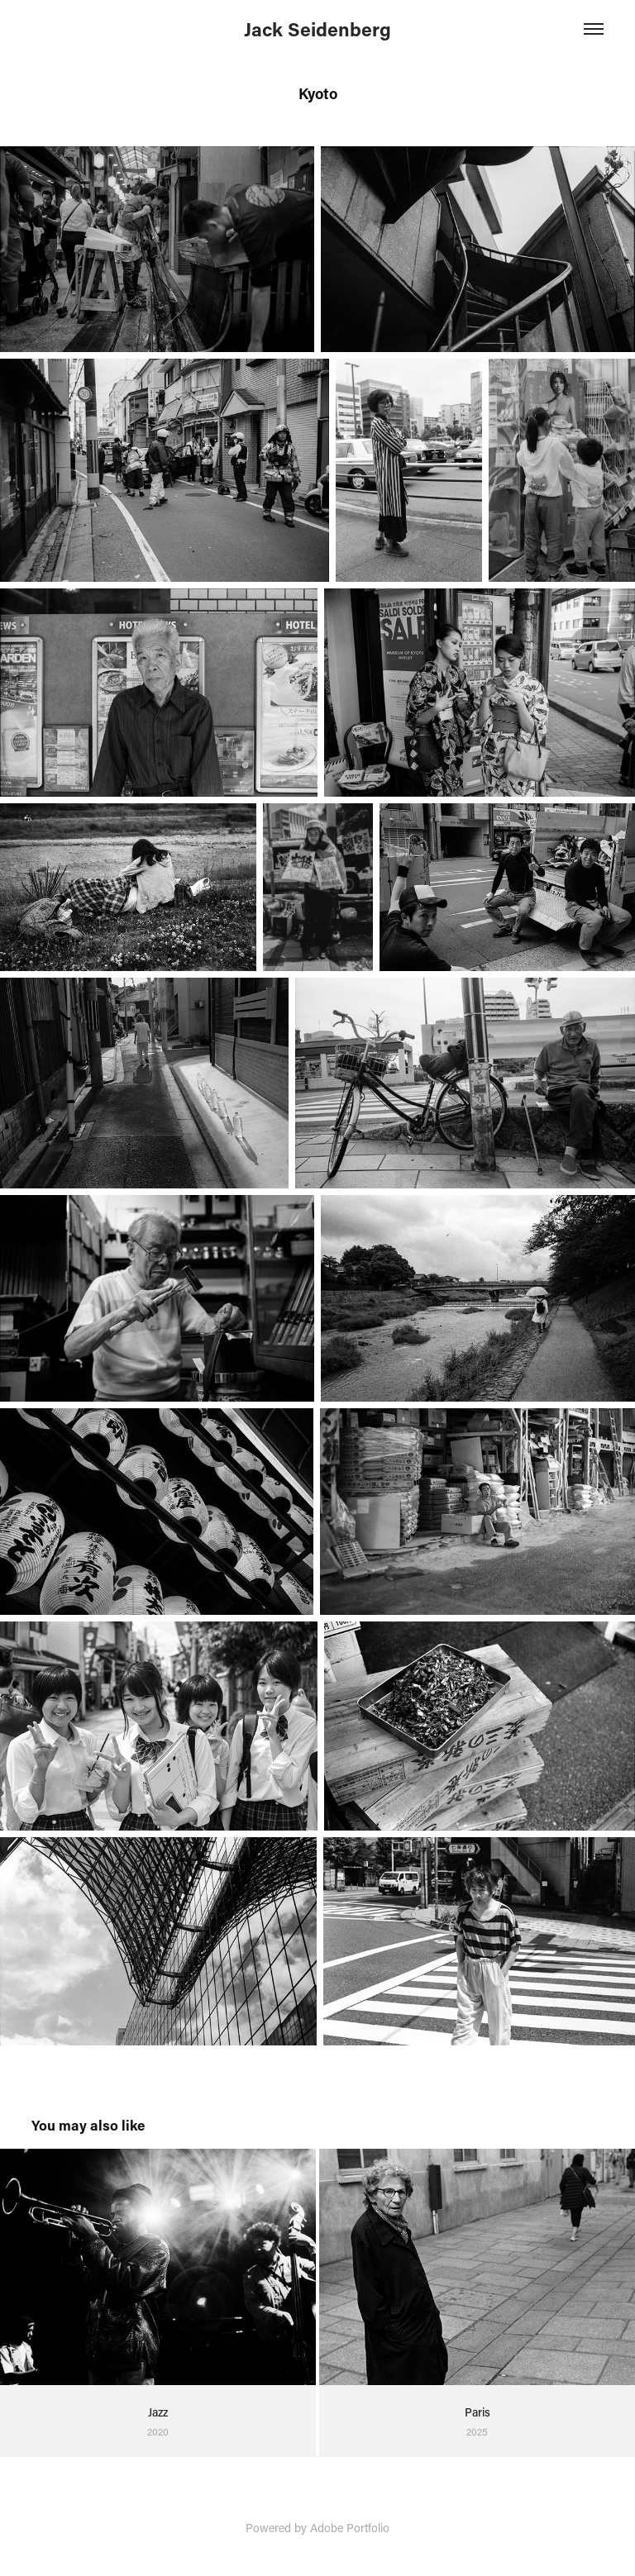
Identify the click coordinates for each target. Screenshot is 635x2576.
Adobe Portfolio (349, 2528)
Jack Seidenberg (317, 29)
